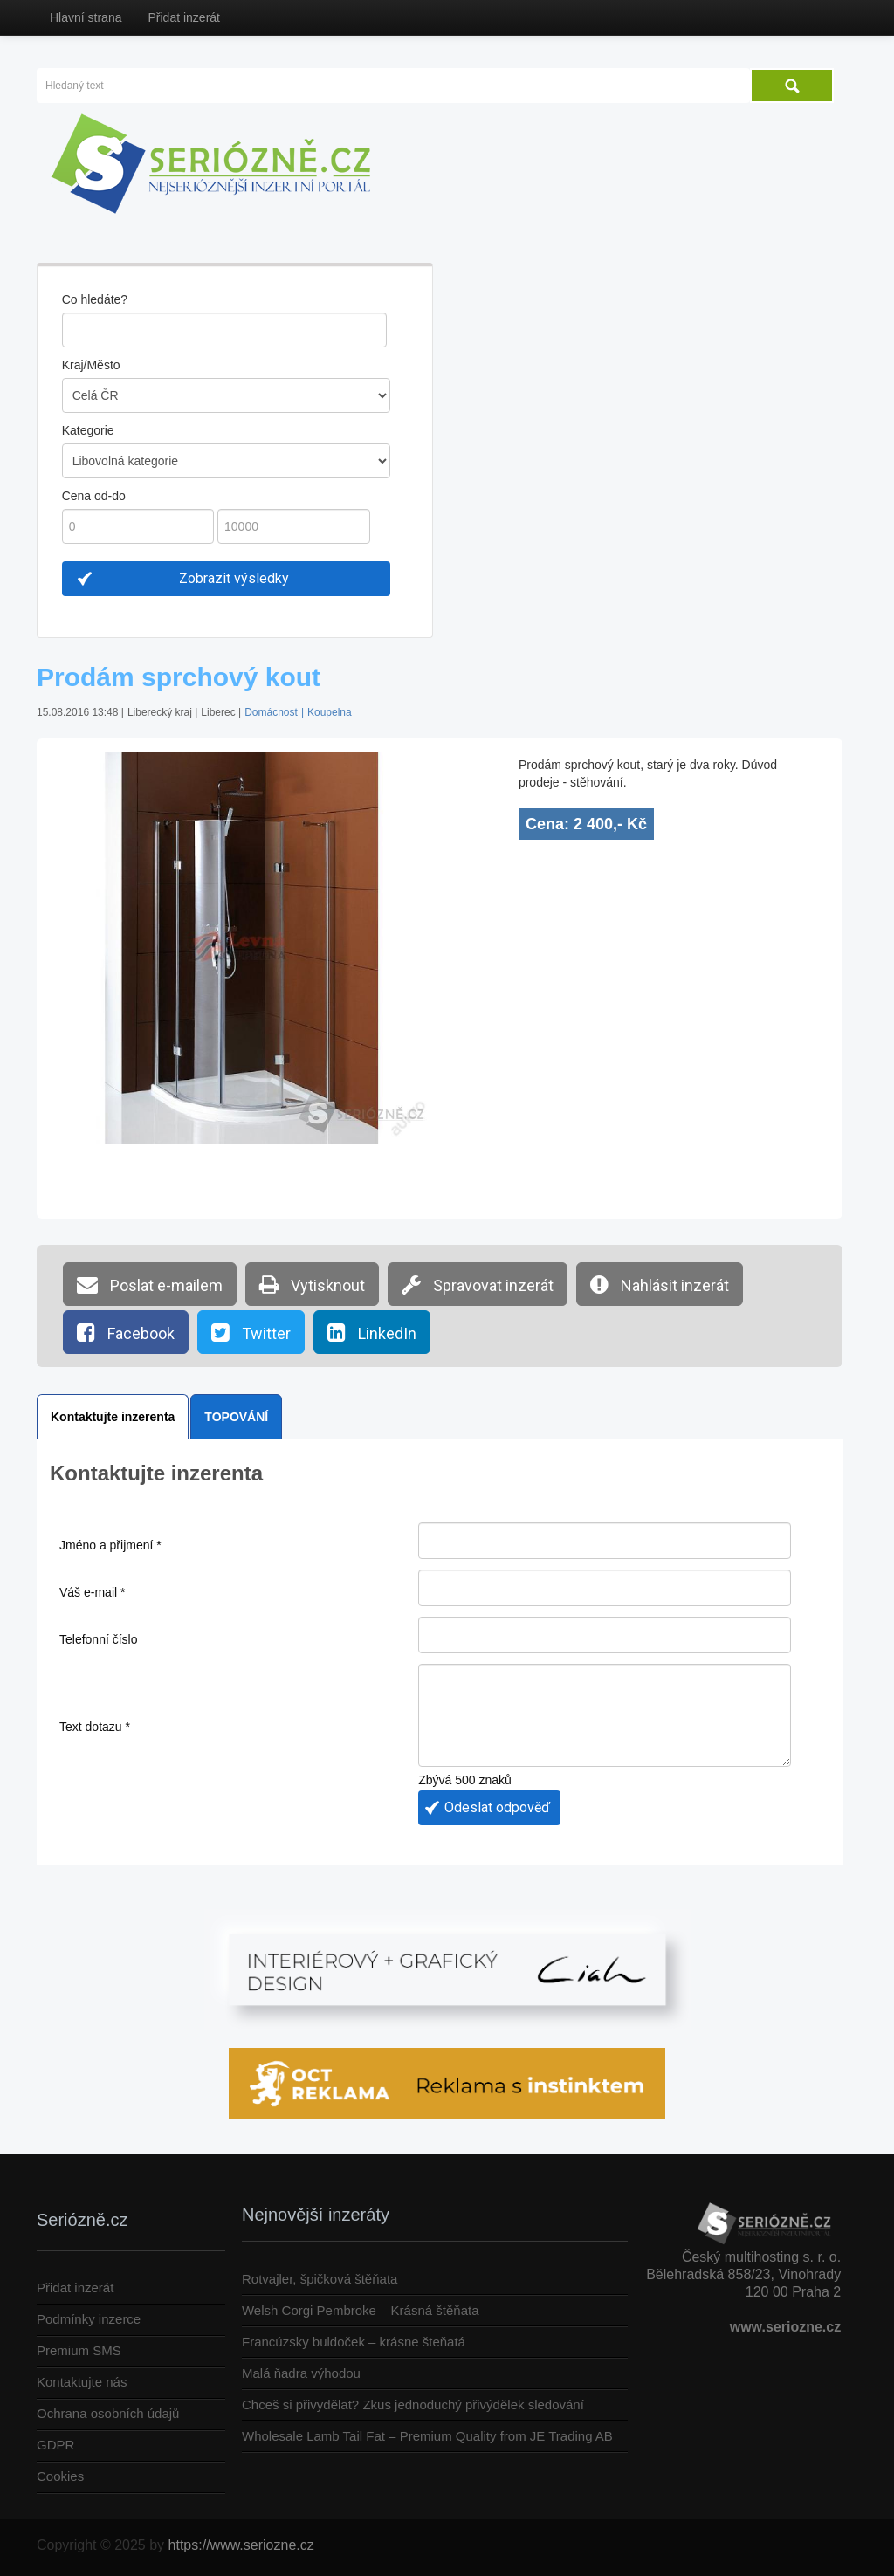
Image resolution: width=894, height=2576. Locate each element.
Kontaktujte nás (82, 2381)
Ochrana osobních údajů (108, 2413)
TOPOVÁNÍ (236, 1417)
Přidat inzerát (183, 17)
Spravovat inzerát (478, 1284)
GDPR (55, 2444)
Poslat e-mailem (150, 1284)
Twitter (251, 1332)
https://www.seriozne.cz (241, 2545)
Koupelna (329, 712)
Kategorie (88, 430)
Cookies (60, 2476)
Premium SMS (79, 2350)
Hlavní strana (85, 17)
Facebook (126, 1332)
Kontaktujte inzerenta (113, 1417)
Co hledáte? (95, 299)
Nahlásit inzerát (659, 1284)
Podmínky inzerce (89, 2319)
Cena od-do (94, 496)
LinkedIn (371, 1332)
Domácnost (271, 712)
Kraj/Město (91, 365)
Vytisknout (312, 1284)
